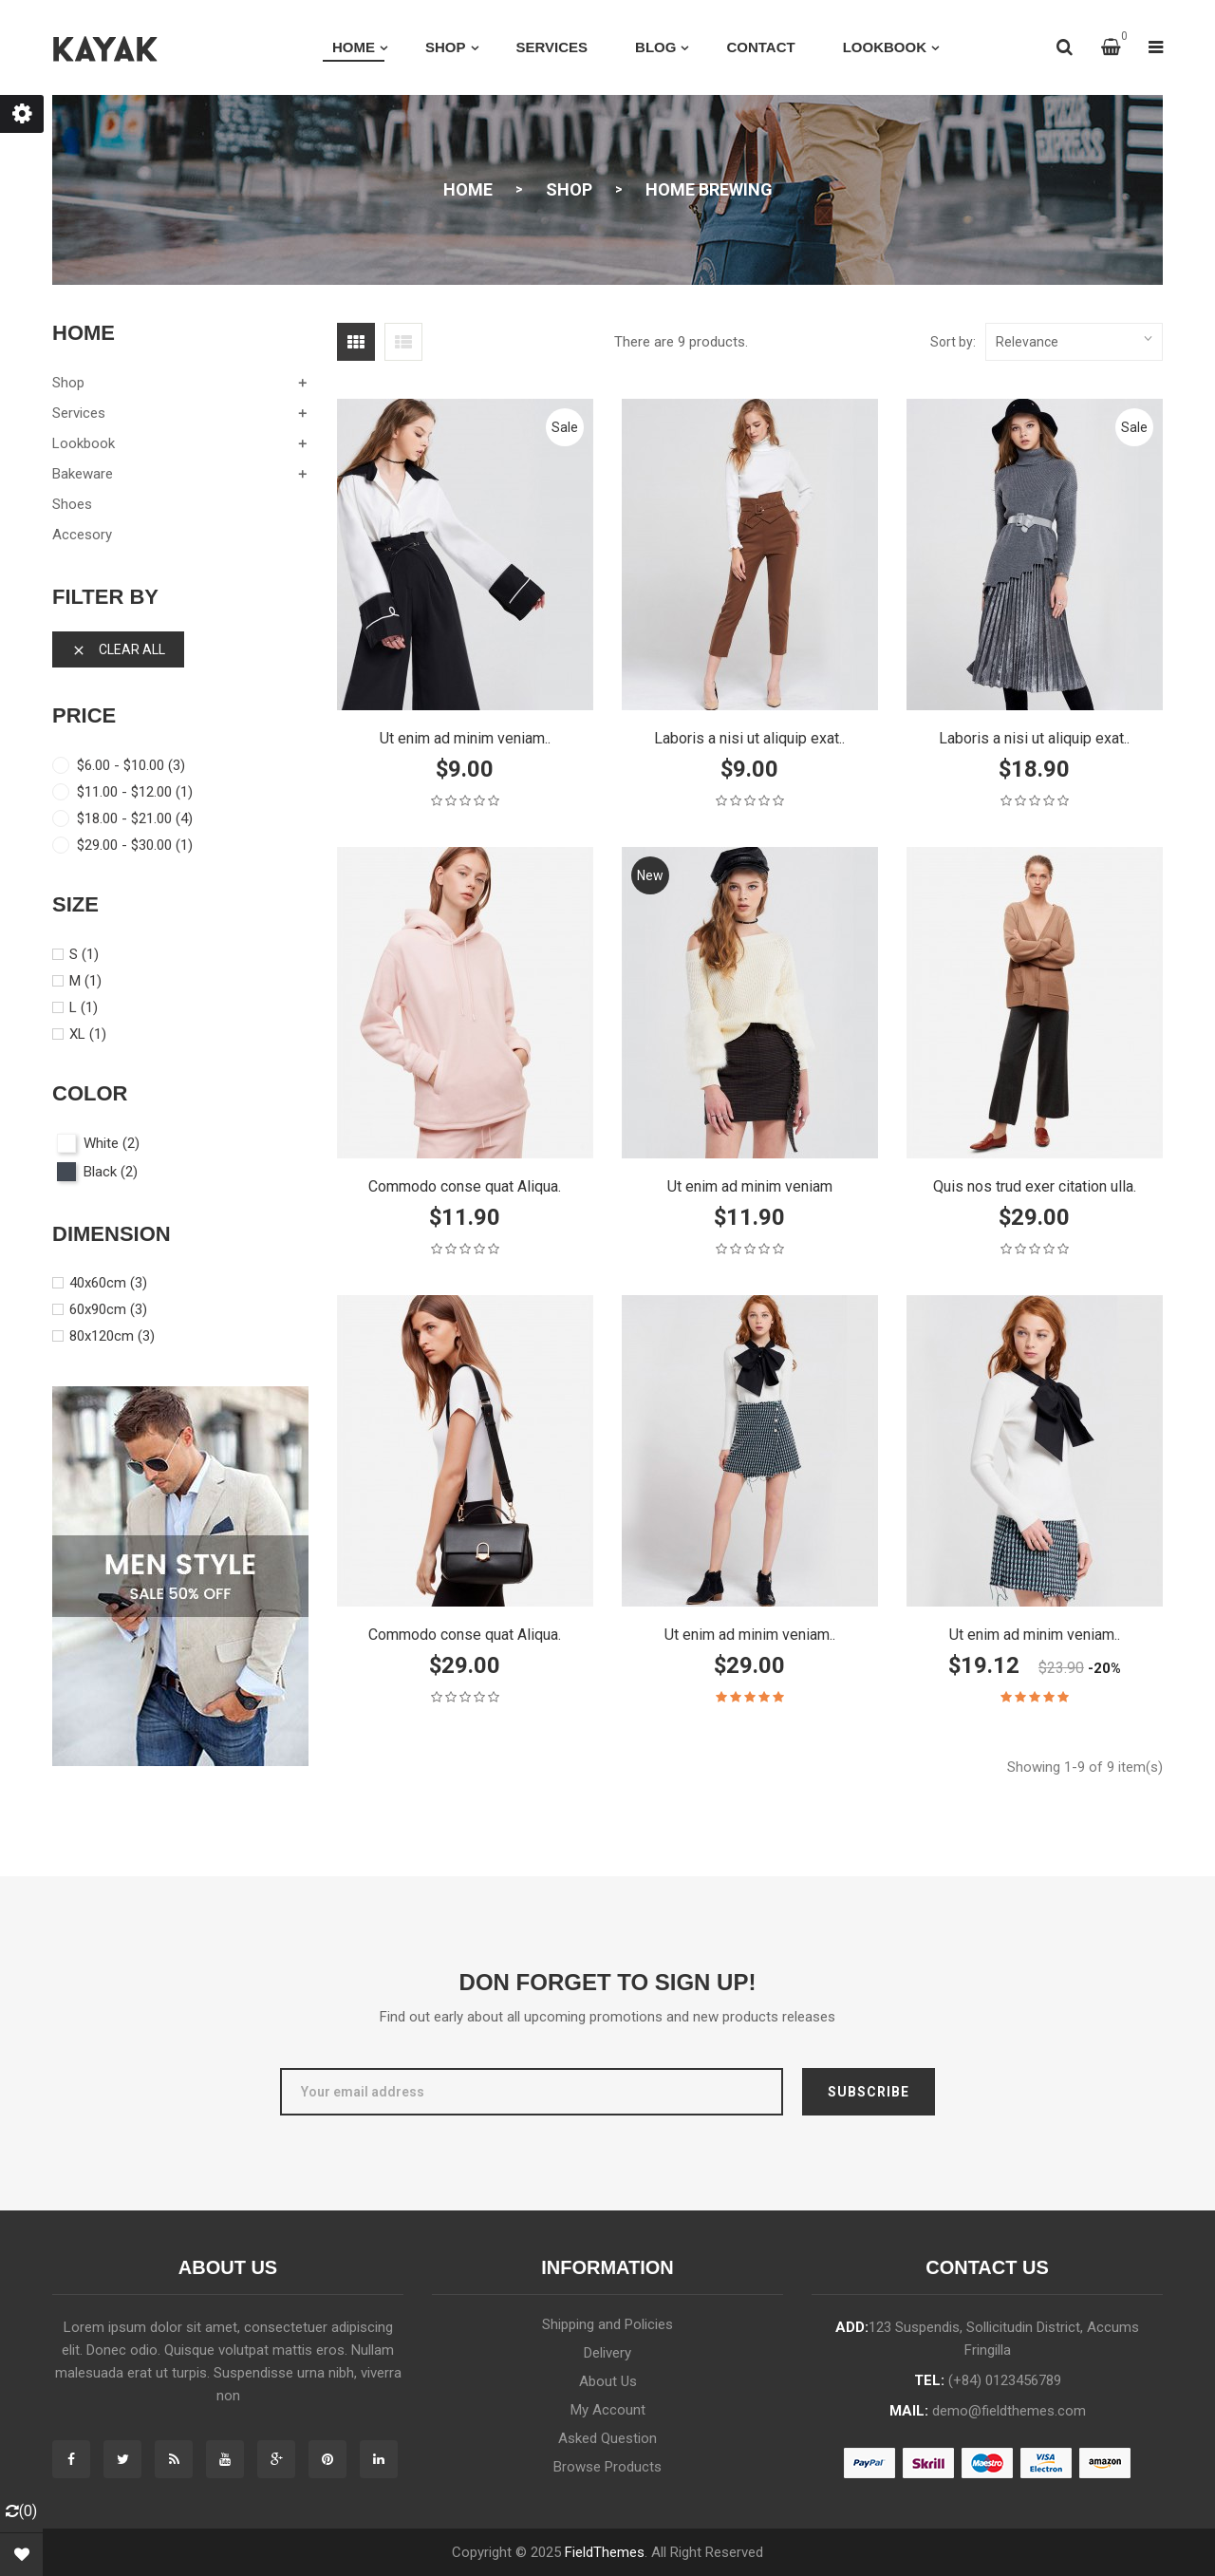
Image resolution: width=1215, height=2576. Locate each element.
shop (68, 382)
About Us (608, 2381)
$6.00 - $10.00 (131, 765)
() (21, 2511)
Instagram (379, 2459)
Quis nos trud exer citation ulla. (1034, 1186)
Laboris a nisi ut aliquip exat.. (749, 738)
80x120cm (112, 1335)
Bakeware (82, 473)
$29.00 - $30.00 (135, 845)
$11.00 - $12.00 (135, 791)
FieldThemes (605, 2552)
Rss (174, 2459)
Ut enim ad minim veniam (749, 1186)
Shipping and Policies (607, 2324)
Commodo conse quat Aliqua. (464, 1186)
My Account (607, 2409)
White (112, 1143)
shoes (72, 504)
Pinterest (327, 2459)
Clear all (118, 650)
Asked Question (607, 2438)
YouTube (225, 2459)
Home (83, 333)
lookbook (83, 443)
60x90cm (108, 1309)
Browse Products (607, 2466)
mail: (987, 2410)
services (78, 413)
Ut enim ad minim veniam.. (465, 738)
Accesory (82, 534)
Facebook (71, 2459)
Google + (276, 2459)
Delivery (607, 2352)
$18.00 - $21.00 (135, 818)
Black (111, 1171)
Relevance (1074, 338)
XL (87, 1034)
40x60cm (108, 1282)
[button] (1111, 47)
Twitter (122, 2459)
